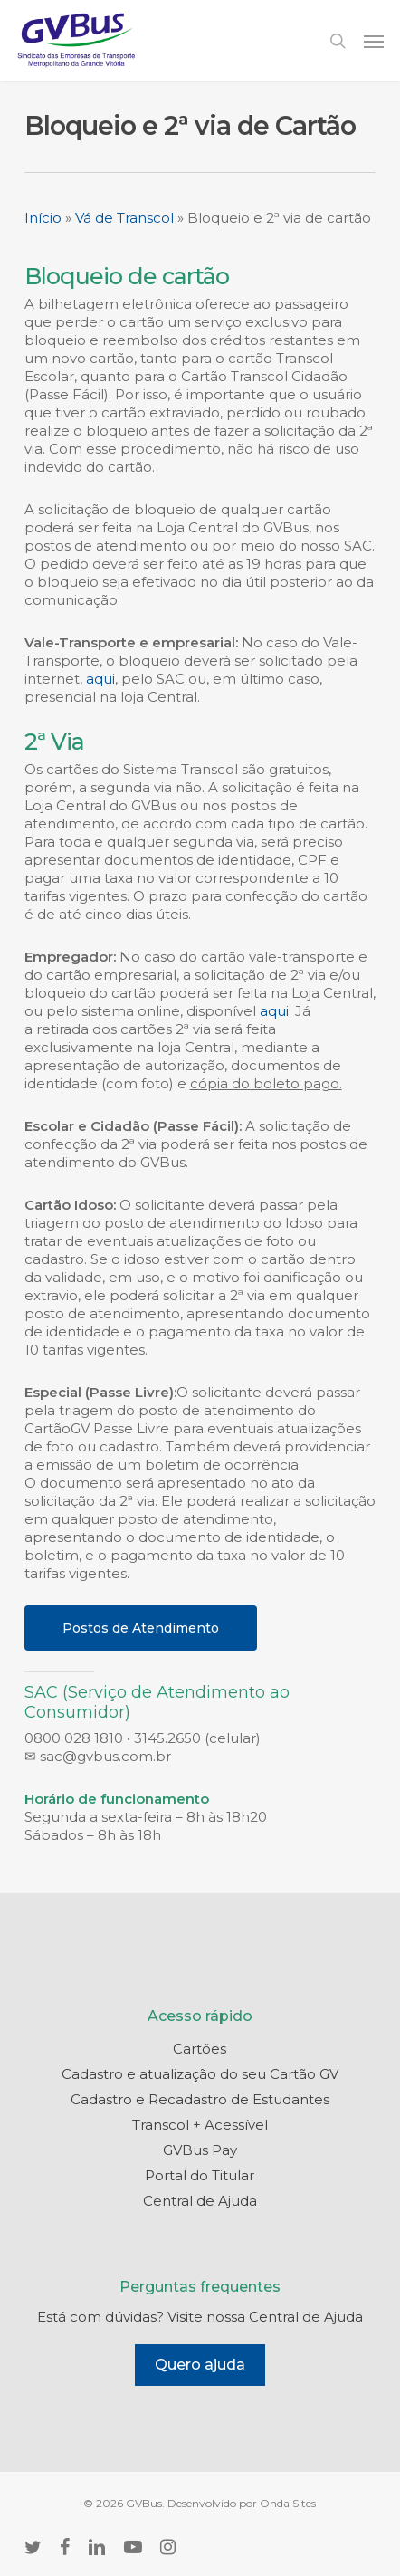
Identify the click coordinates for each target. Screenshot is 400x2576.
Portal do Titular (199, 2175)
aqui (100, 678)
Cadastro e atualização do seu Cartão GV (200, 2074)
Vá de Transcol (124, 217)
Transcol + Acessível (200, 2124)
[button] (374, 41)
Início (43, 217)
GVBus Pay (200, 2150)
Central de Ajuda (200, 2200)
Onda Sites (288, 2503)
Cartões (199, 2048)
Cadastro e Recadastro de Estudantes (200, 2099)
